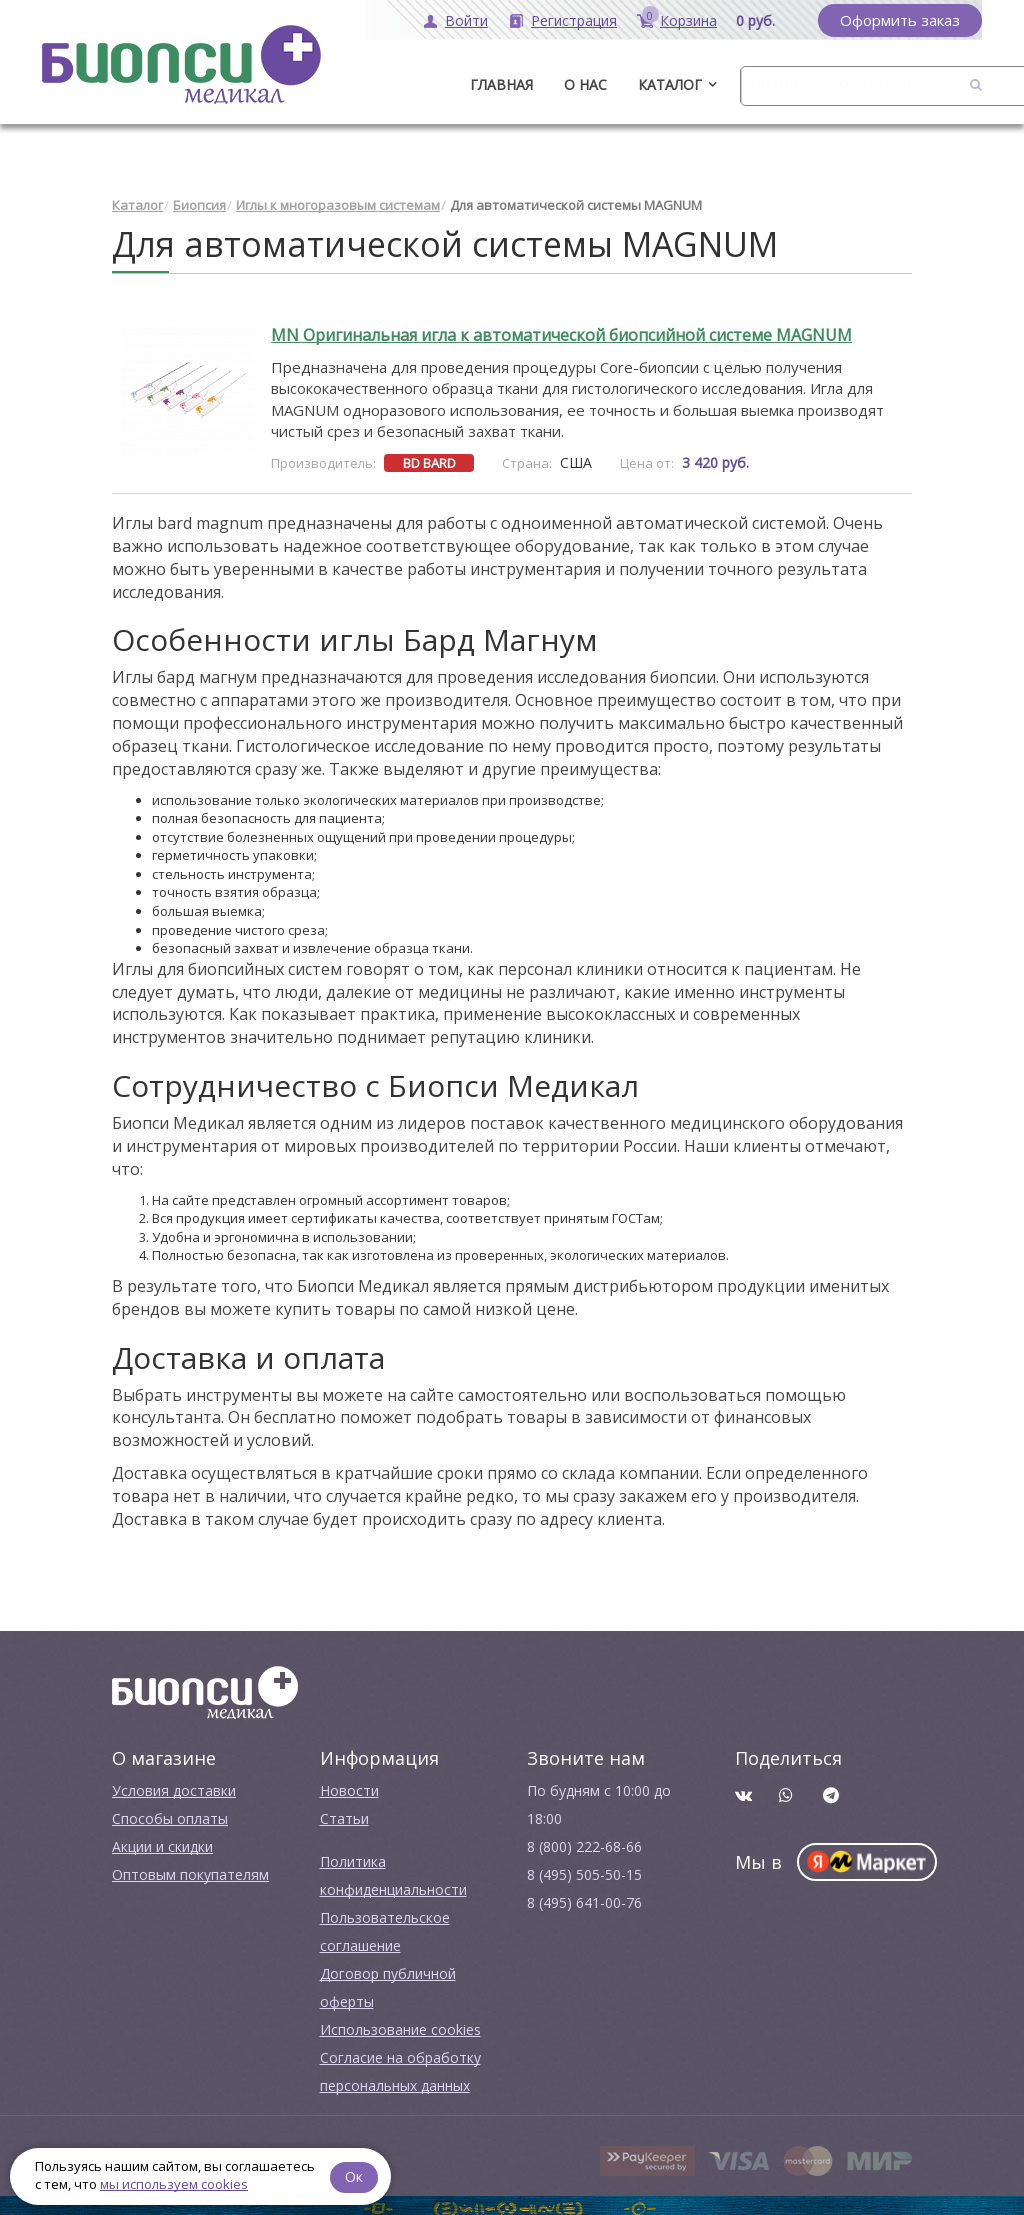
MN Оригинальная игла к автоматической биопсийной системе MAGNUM (561, 330)
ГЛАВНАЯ (501, 84)
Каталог (670, 84)
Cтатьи (344, 1812)
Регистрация (574, 20)
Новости (349, 1784)
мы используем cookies (174, 2184)
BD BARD (429, 457)
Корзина (688, 20)
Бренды (776, 84)
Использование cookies (400, 2023)
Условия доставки (174, 1784)
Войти (466, 20)
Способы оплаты (170, 1812)
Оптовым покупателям (190, 1868)
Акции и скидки (162, 1840)
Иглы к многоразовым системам (338, 200)
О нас (585, 84)
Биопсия (199, 200)
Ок (357, 2174)
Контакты (875, 84)
